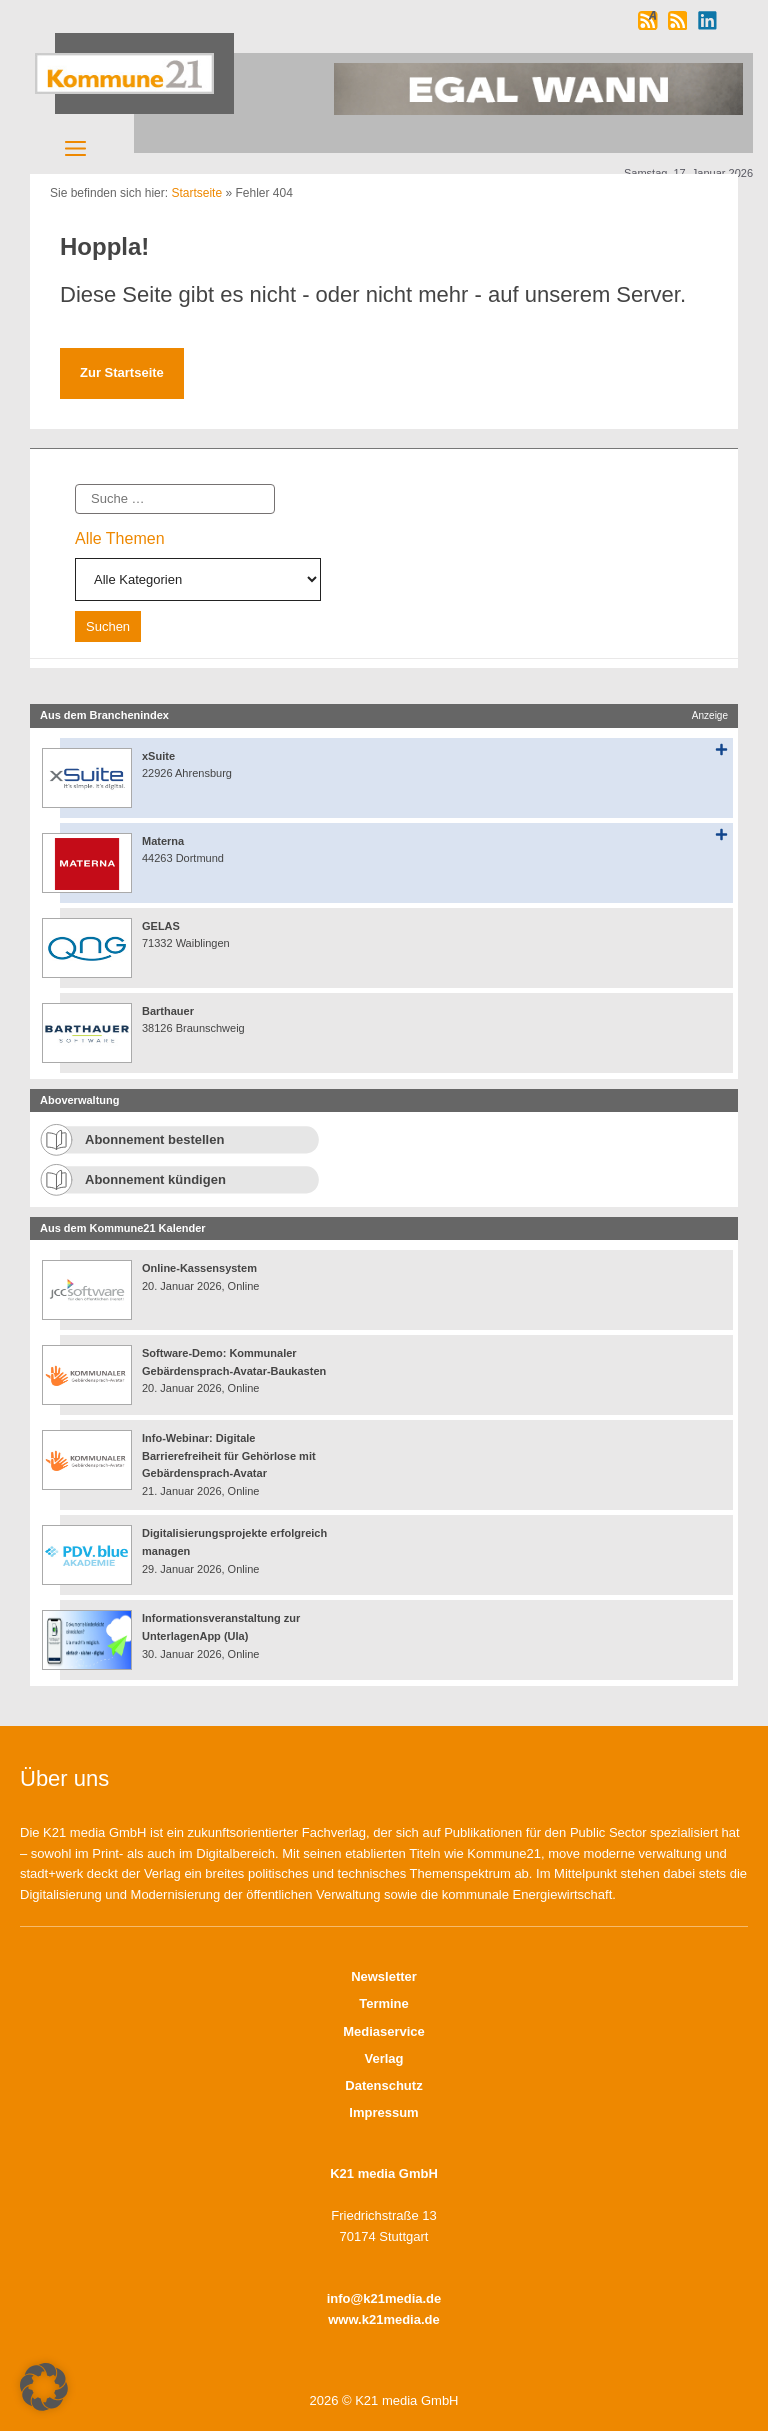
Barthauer (168, 1011)
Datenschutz (383, 2085)
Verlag (383, 2058)
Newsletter (384, 1976)
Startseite (196, 193)
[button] (44, 2387)
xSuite (158, 756)
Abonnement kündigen (155, 1179)
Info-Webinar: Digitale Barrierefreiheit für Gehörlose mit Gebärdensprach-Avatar (229, 1455)
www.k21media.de (384, 2319)
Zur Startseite (122, 372)
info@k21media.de (384, 2298)
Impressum (383, 2112)
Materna (163, 841)
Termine (384, 2003)
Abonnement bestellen (154, 1139)
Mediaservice (384, 2031)
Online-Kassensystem (199, 1268)
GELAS (161, 926)
